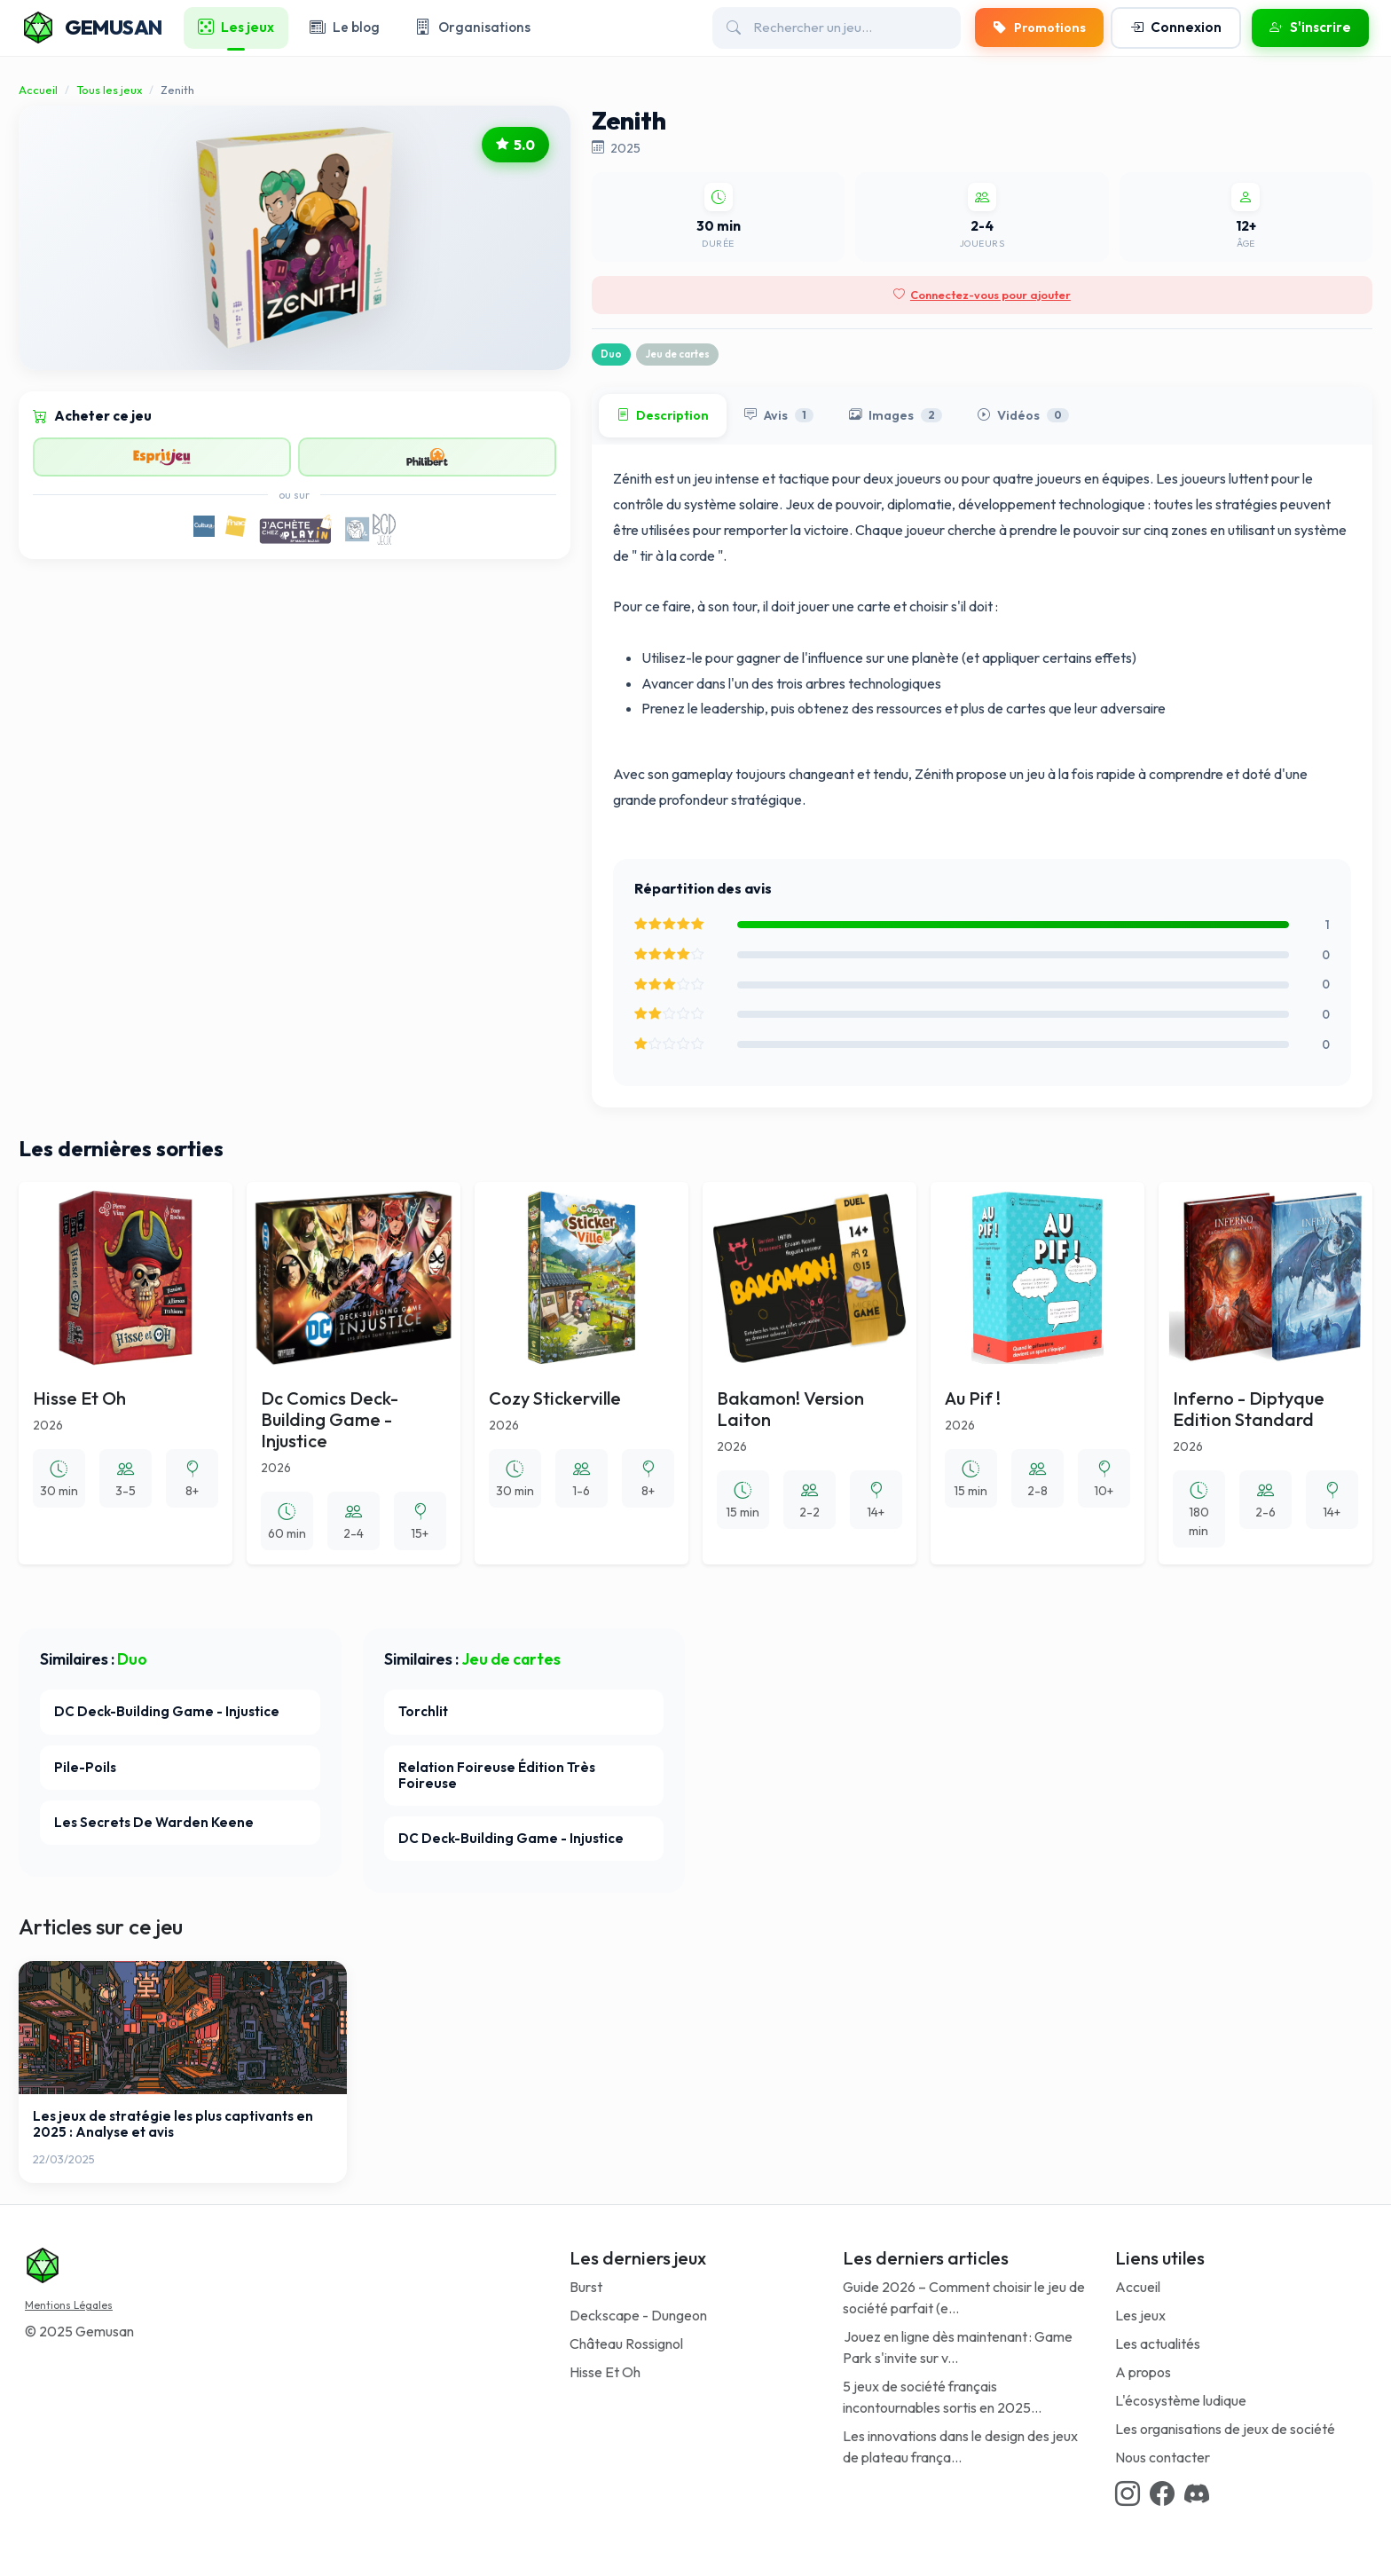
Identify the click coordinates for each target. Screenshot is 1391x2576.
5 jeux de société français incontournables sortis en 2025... (942, 2396)
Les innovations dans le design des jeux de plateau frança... (960, 2446)
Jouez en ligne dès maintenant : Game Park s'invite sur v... (958, 2347)
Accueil (38, 90)
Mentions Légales (69, 2305)
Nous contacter (1162, 2457)
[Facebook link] (1162, 2493)
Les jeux (1140, 2315)
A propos (1143, 2372)
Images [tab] (895, 416)
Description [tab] (663, 416)
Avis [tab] (778, 416)
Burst (586, 2287)
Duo (611, 354)
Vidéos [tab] (1023, 416)
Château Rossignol (626, 2343)
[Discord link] (1196, 2493)
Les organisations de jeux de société (1225, 2429)
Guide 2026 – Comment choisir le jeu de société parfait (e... (964, 2297)
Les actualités (1157, 2343)
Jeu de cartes (677, 354)
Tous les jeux (109, 90)
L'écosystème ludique (1180, 2400)
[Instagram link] (1127, 2493)
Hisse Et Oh (605, 2372)
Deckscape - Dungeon (638, 2315)
